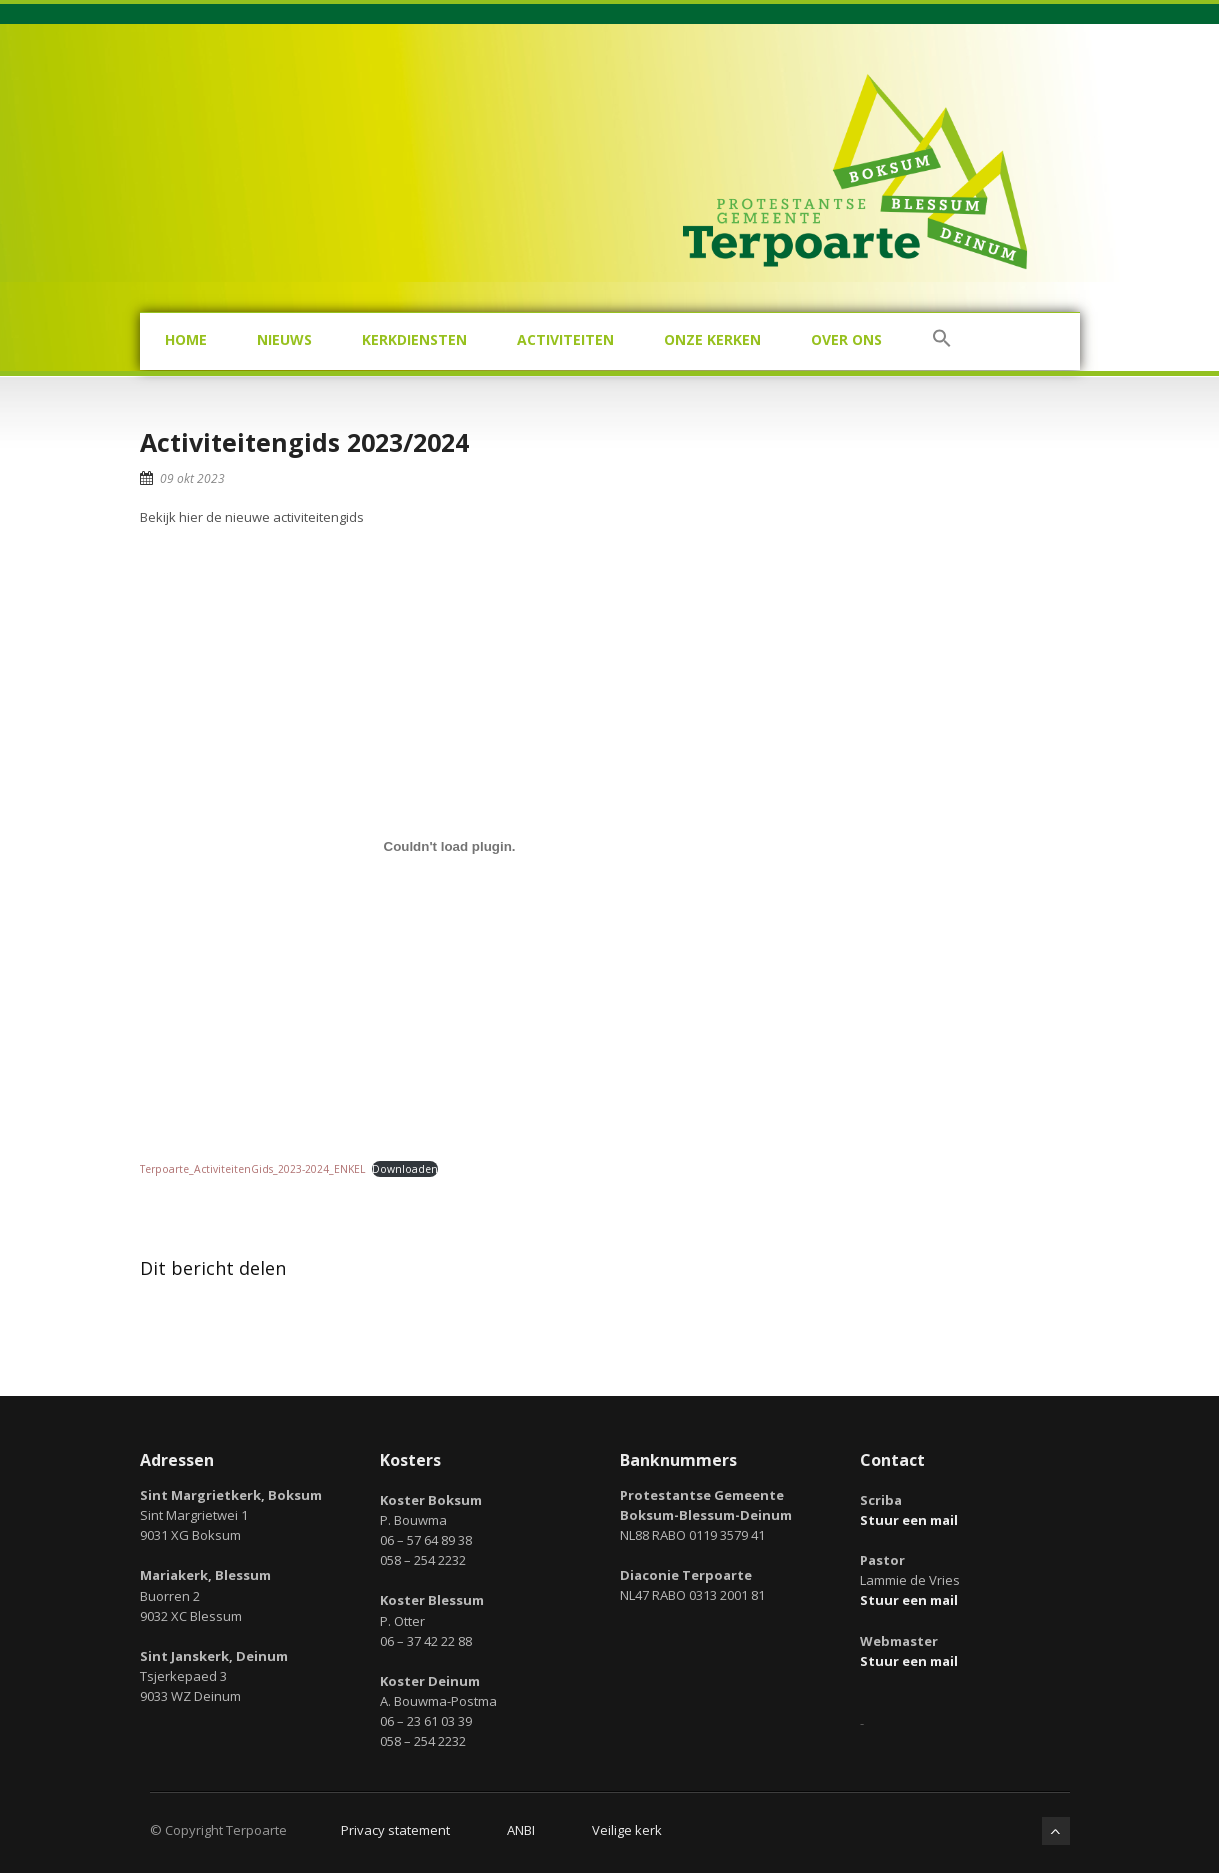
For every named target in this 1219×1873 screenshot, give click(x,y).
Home (186, 339)
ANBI (521, 1830)
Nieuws (284, 339)
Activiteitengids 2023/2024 (304, 442)
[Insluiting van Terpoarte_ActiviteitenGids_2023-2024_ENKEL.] (450, 847)
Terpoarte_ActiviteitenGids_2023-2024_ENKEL (252, 1169)
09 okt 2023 (192, 478)
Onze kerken (712, 339)
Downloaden (405, 1169)
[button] (942, 341)
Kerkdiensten (414, 339)
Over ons (846, 339)
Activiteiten (565, 339)
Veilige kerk (627, 1830)
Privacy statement (395, 1830)
